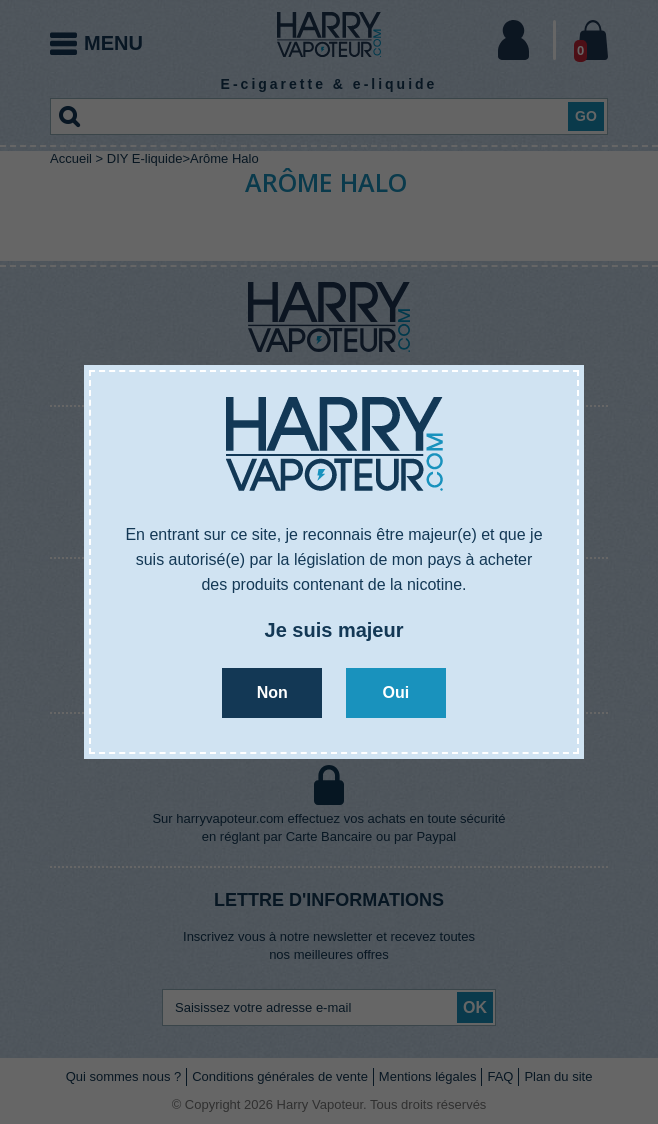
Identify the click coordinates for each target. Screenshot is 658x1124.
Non (272, 692)
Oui (395, 692)
